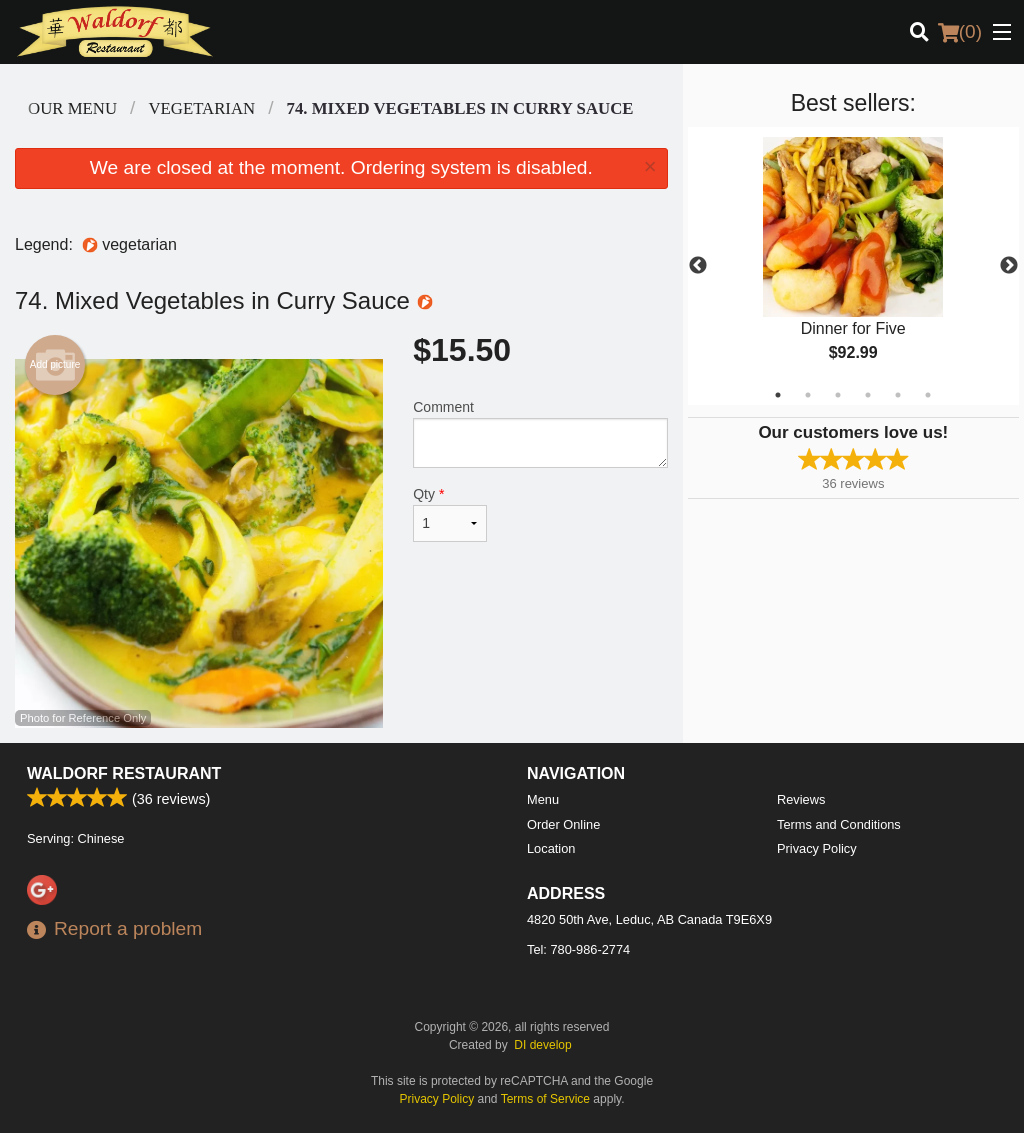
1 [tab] (778, 395)
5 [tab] (898, 395)
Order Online (563, 824)
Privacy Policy (817, 848)
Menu (543, 799)
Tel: (578, 949)
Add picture (55, 365)
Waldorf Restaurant (124, 773)
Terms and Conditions (839, 824)
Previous (698, 266)
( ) (960, 32)
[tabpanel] (853, 266)
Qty (450, 514)
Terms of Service (545, 1099)
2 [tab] (808, 395)
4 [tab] (868, 395)
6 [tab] (928, 395)
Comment (540, 433)
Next (1009, 266)
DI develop (542, 1045)
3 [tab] (838, 395)
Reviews (801, 799)
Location (551, 848)
